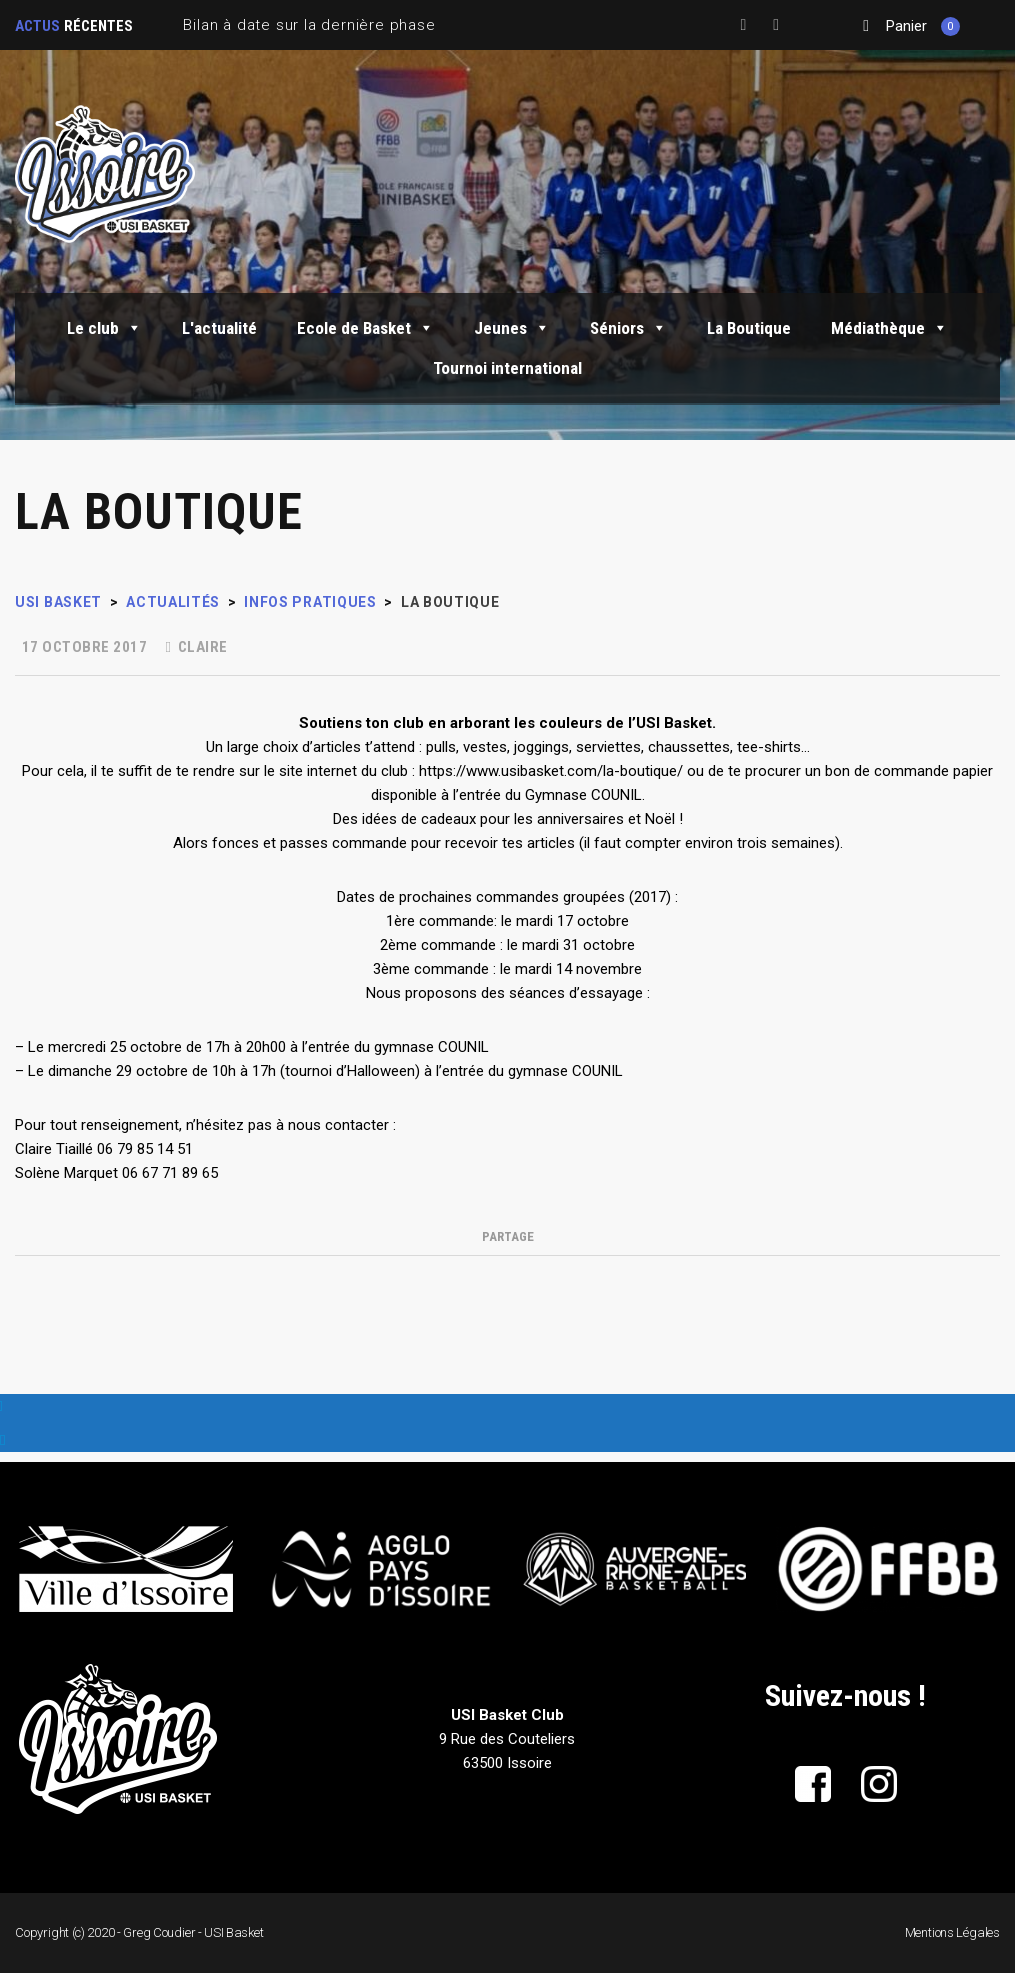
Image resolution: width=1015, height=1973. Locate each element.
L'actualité (219, 328)
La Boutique (749, 328)
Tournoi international (507, 368)
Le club (104, 328)
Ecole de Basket (365, 328)
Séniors (628, 328)
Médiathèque (889, 328)
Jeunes (512, 328)
